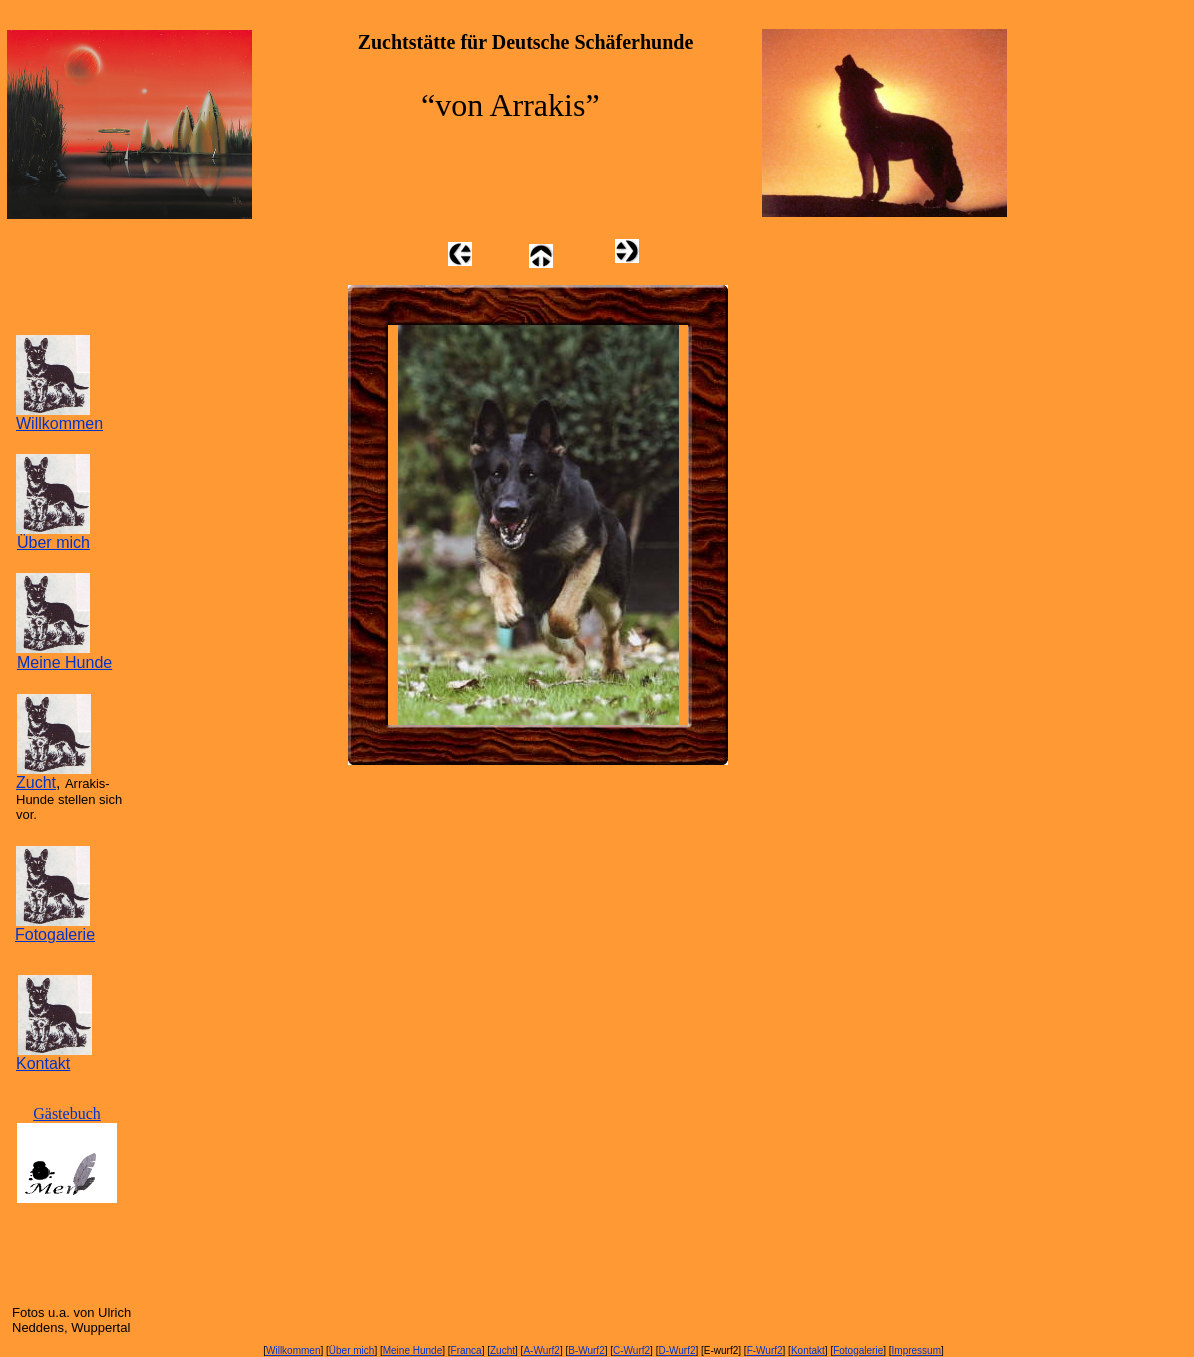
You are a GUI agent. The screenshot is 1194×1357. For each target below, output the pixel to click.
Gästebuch (67, 1113)
